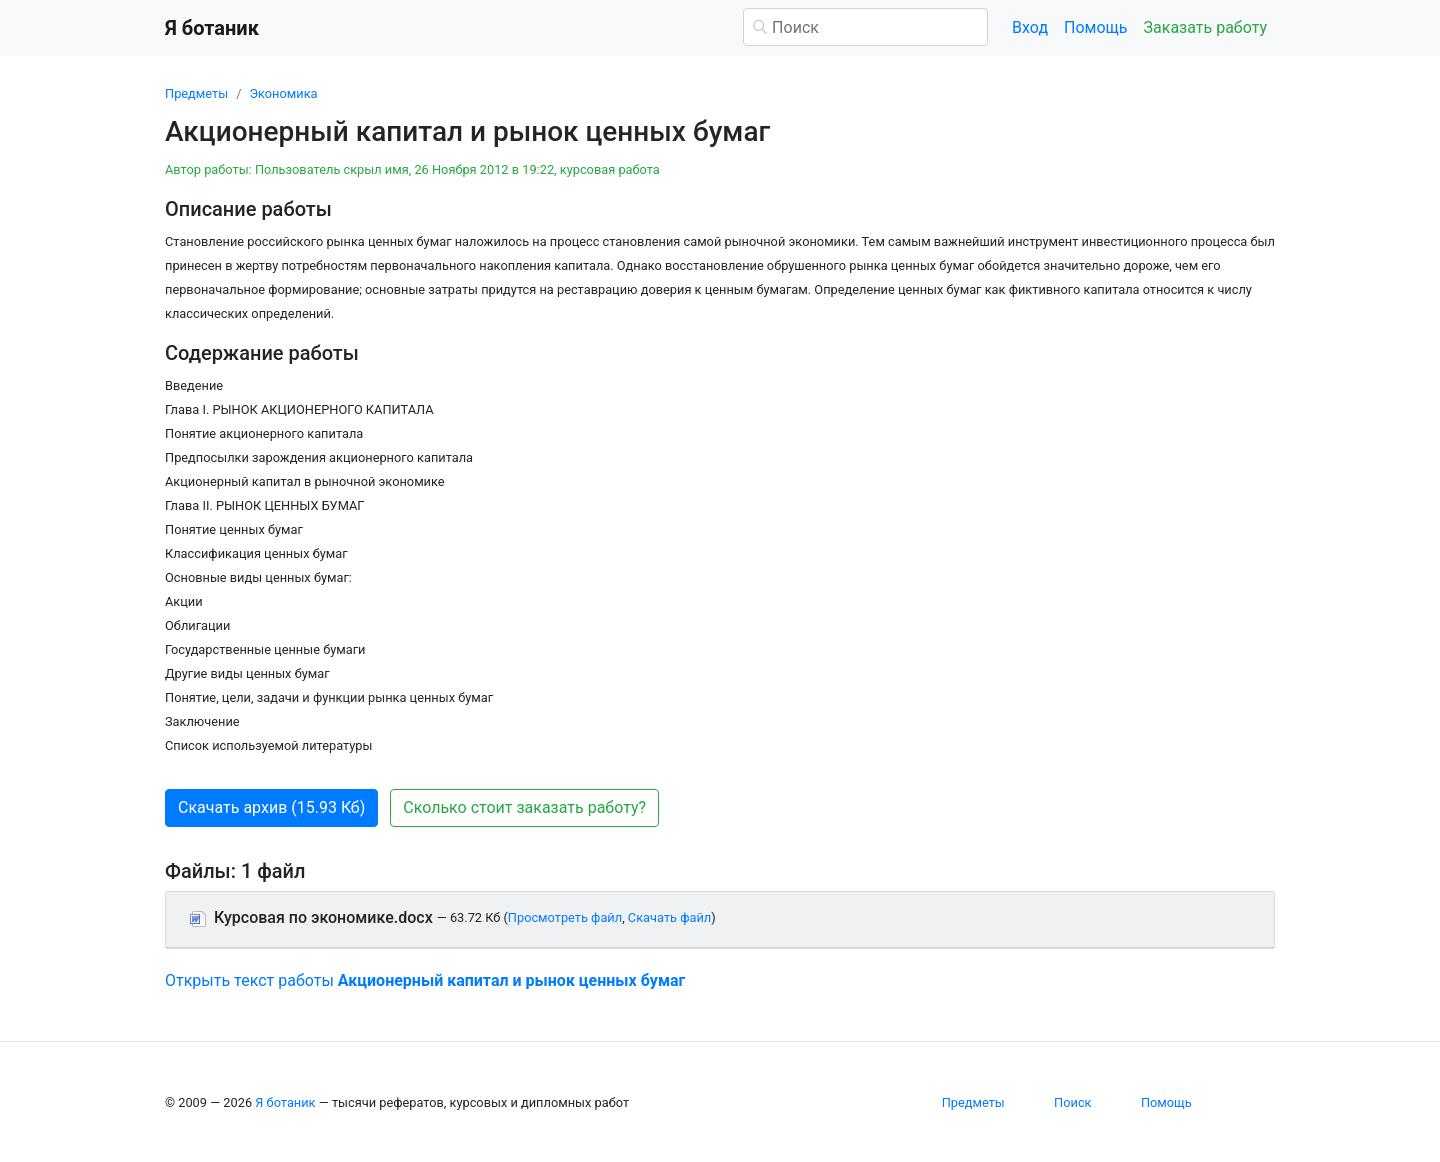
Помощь (1095, 27)
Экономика (283, 93)
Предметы (196, 93)
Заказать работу (1205, 27)
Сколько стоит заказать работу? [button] (524, 807)
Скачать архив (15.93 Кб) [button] (271, 807)
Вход (1030, 27)
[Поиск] (865, 27)
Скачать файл (669, 917)
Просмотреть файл (565, 917)
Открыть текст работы (425, 980)
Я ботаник (285, 1102)
